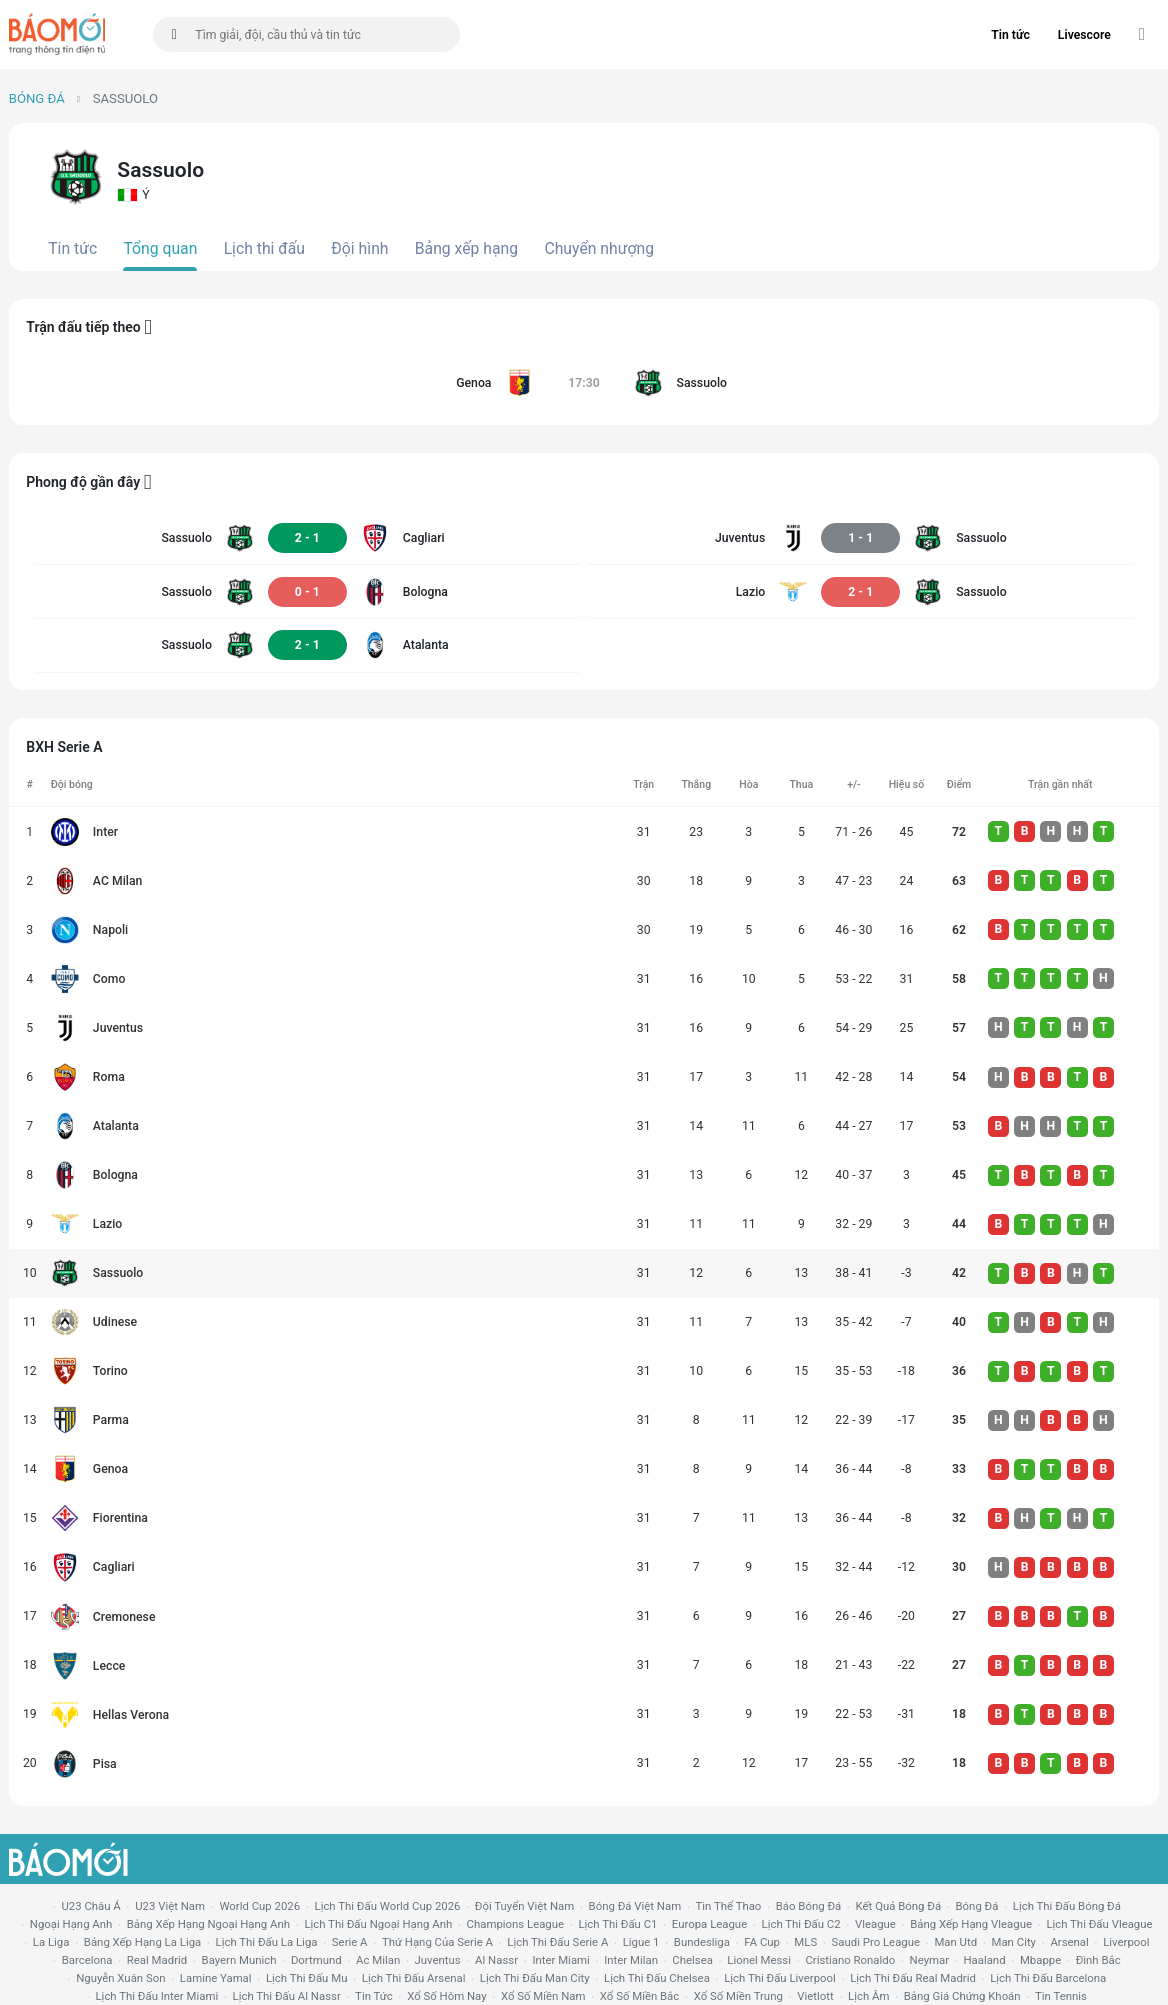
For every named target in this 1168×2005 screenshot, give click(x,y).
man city (1014, 1942)
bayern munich (239, 1960)
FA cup (762, 1942)
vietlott (815, 1996)
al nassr (496, 1960)
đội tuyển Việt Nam (524, 1906)
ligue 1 (641, 1942)
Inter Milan (631, 1960)
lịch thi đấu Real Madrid (913, 1978)
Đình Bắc (1098, 1960)
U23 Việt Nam (170, 1906)
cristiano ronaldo (850, 1960)
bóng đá (977, 1906)
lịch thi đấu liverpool (780, 1978)
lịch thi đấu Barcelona (1048, 1978)
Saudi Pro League (876, 1942)
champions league (515, 1924)
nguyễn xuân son (120, 1978)
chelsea (692, 1960)
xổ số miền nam (543, 1996)
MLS (805, 1942)
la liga (51, 1942)
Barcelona (87, 1960)
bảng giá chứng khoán (962, 1996)
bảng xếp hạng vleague (971, 1924)
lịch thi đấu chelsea (657, 1978)
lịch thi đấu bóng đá (1067, 1906)
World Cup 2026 (259, 1906)
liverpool (1126, 1942)
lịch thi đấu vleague (1099, 1924)
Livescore (1084, 35)
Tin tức (1010, 35)
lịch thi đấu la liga (267, 1942)
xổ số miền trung (738, 1996)
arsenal (1069, 1942)
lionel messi (759, 1960)
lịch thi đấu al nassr (287, 1996)
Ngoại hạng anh (71, 1924)
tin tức (374, 1996)
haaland (984, 1960)
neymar (929, 1960)
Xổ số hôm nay (446, 1996)
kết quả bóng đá (899, 1906)
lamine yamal (216, 1978)
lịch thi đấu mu (306, 1978)
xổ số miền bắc (639, 1996)
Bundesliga (702, 1942)
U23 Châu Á (90, 1906)
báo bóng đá (808, 1906)
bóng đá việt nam (635, 1906)
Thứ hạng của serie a (437, 1942)
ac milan (378, 1960)
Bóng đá (37, 98)
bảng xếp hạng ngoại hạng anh (208, 1924)
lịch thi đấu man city (535, 1978)
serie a (350, 1942)
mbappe (1040, 1960)
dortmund (316, 1960)
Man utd (955, 1942)
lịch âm (868, 1996)
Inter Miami (560, 1960)
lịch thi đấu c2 (801, 1924)
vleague (875, 1924)
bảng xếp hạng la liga (142, 1942)
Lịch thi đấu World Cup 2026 (388, 1906)
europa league (709, 1924)
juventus (438, 1960)
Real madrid (157, 1960)
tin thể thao (729, 1906)
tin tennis (1061, 1996)
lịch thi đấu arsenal (414, 1978)
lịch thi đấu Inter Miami (156, 1996)
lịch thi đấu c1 (617, 1924)
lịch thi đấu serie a (557, 1942)
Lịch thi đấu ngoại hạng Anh (378, 1924)
